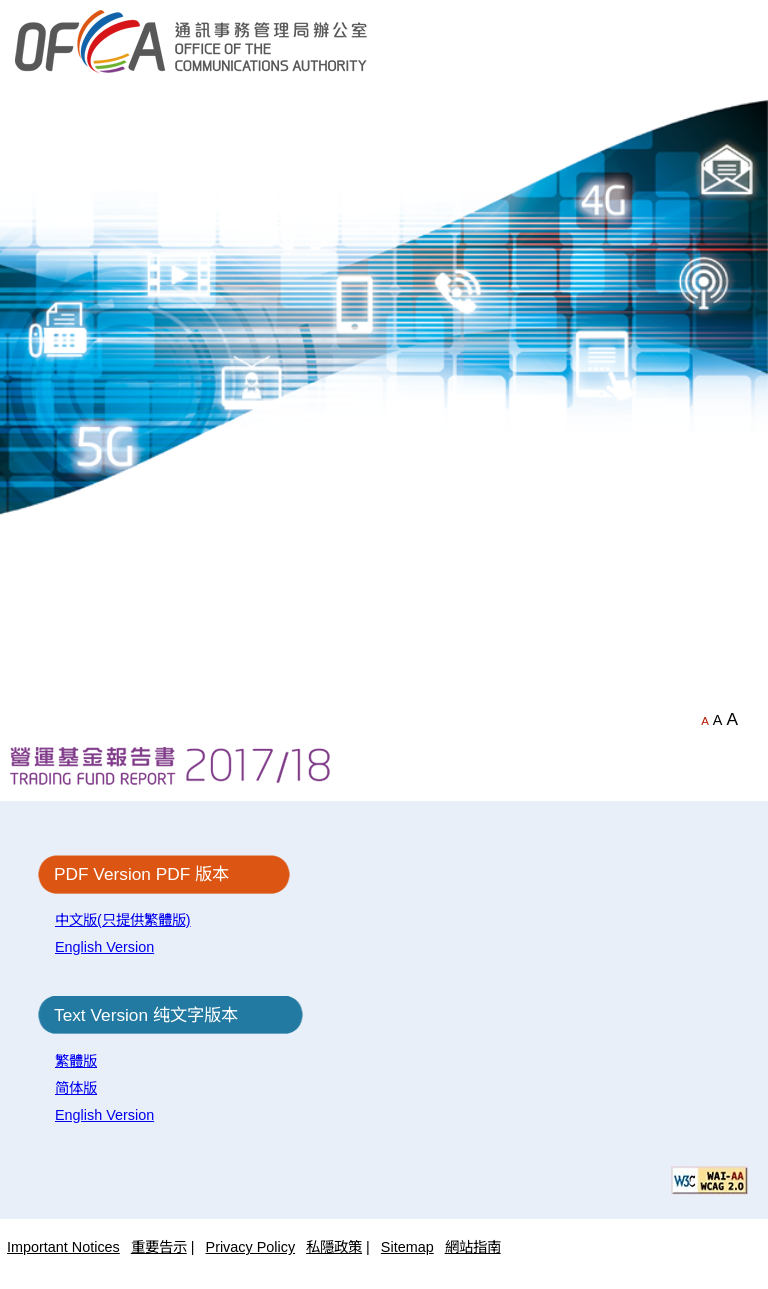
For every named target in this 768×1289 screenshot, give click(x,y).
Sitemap (407, 1247)
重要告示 (159, 1247)
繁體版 (76, 1061)
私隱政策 (334, 1247)
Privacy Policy (251, 1247)
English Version (104, 947)
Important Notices (63, 1247)
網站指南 (473, 1247)
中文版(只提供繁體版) (123, 920)
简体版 (76, 1088)
